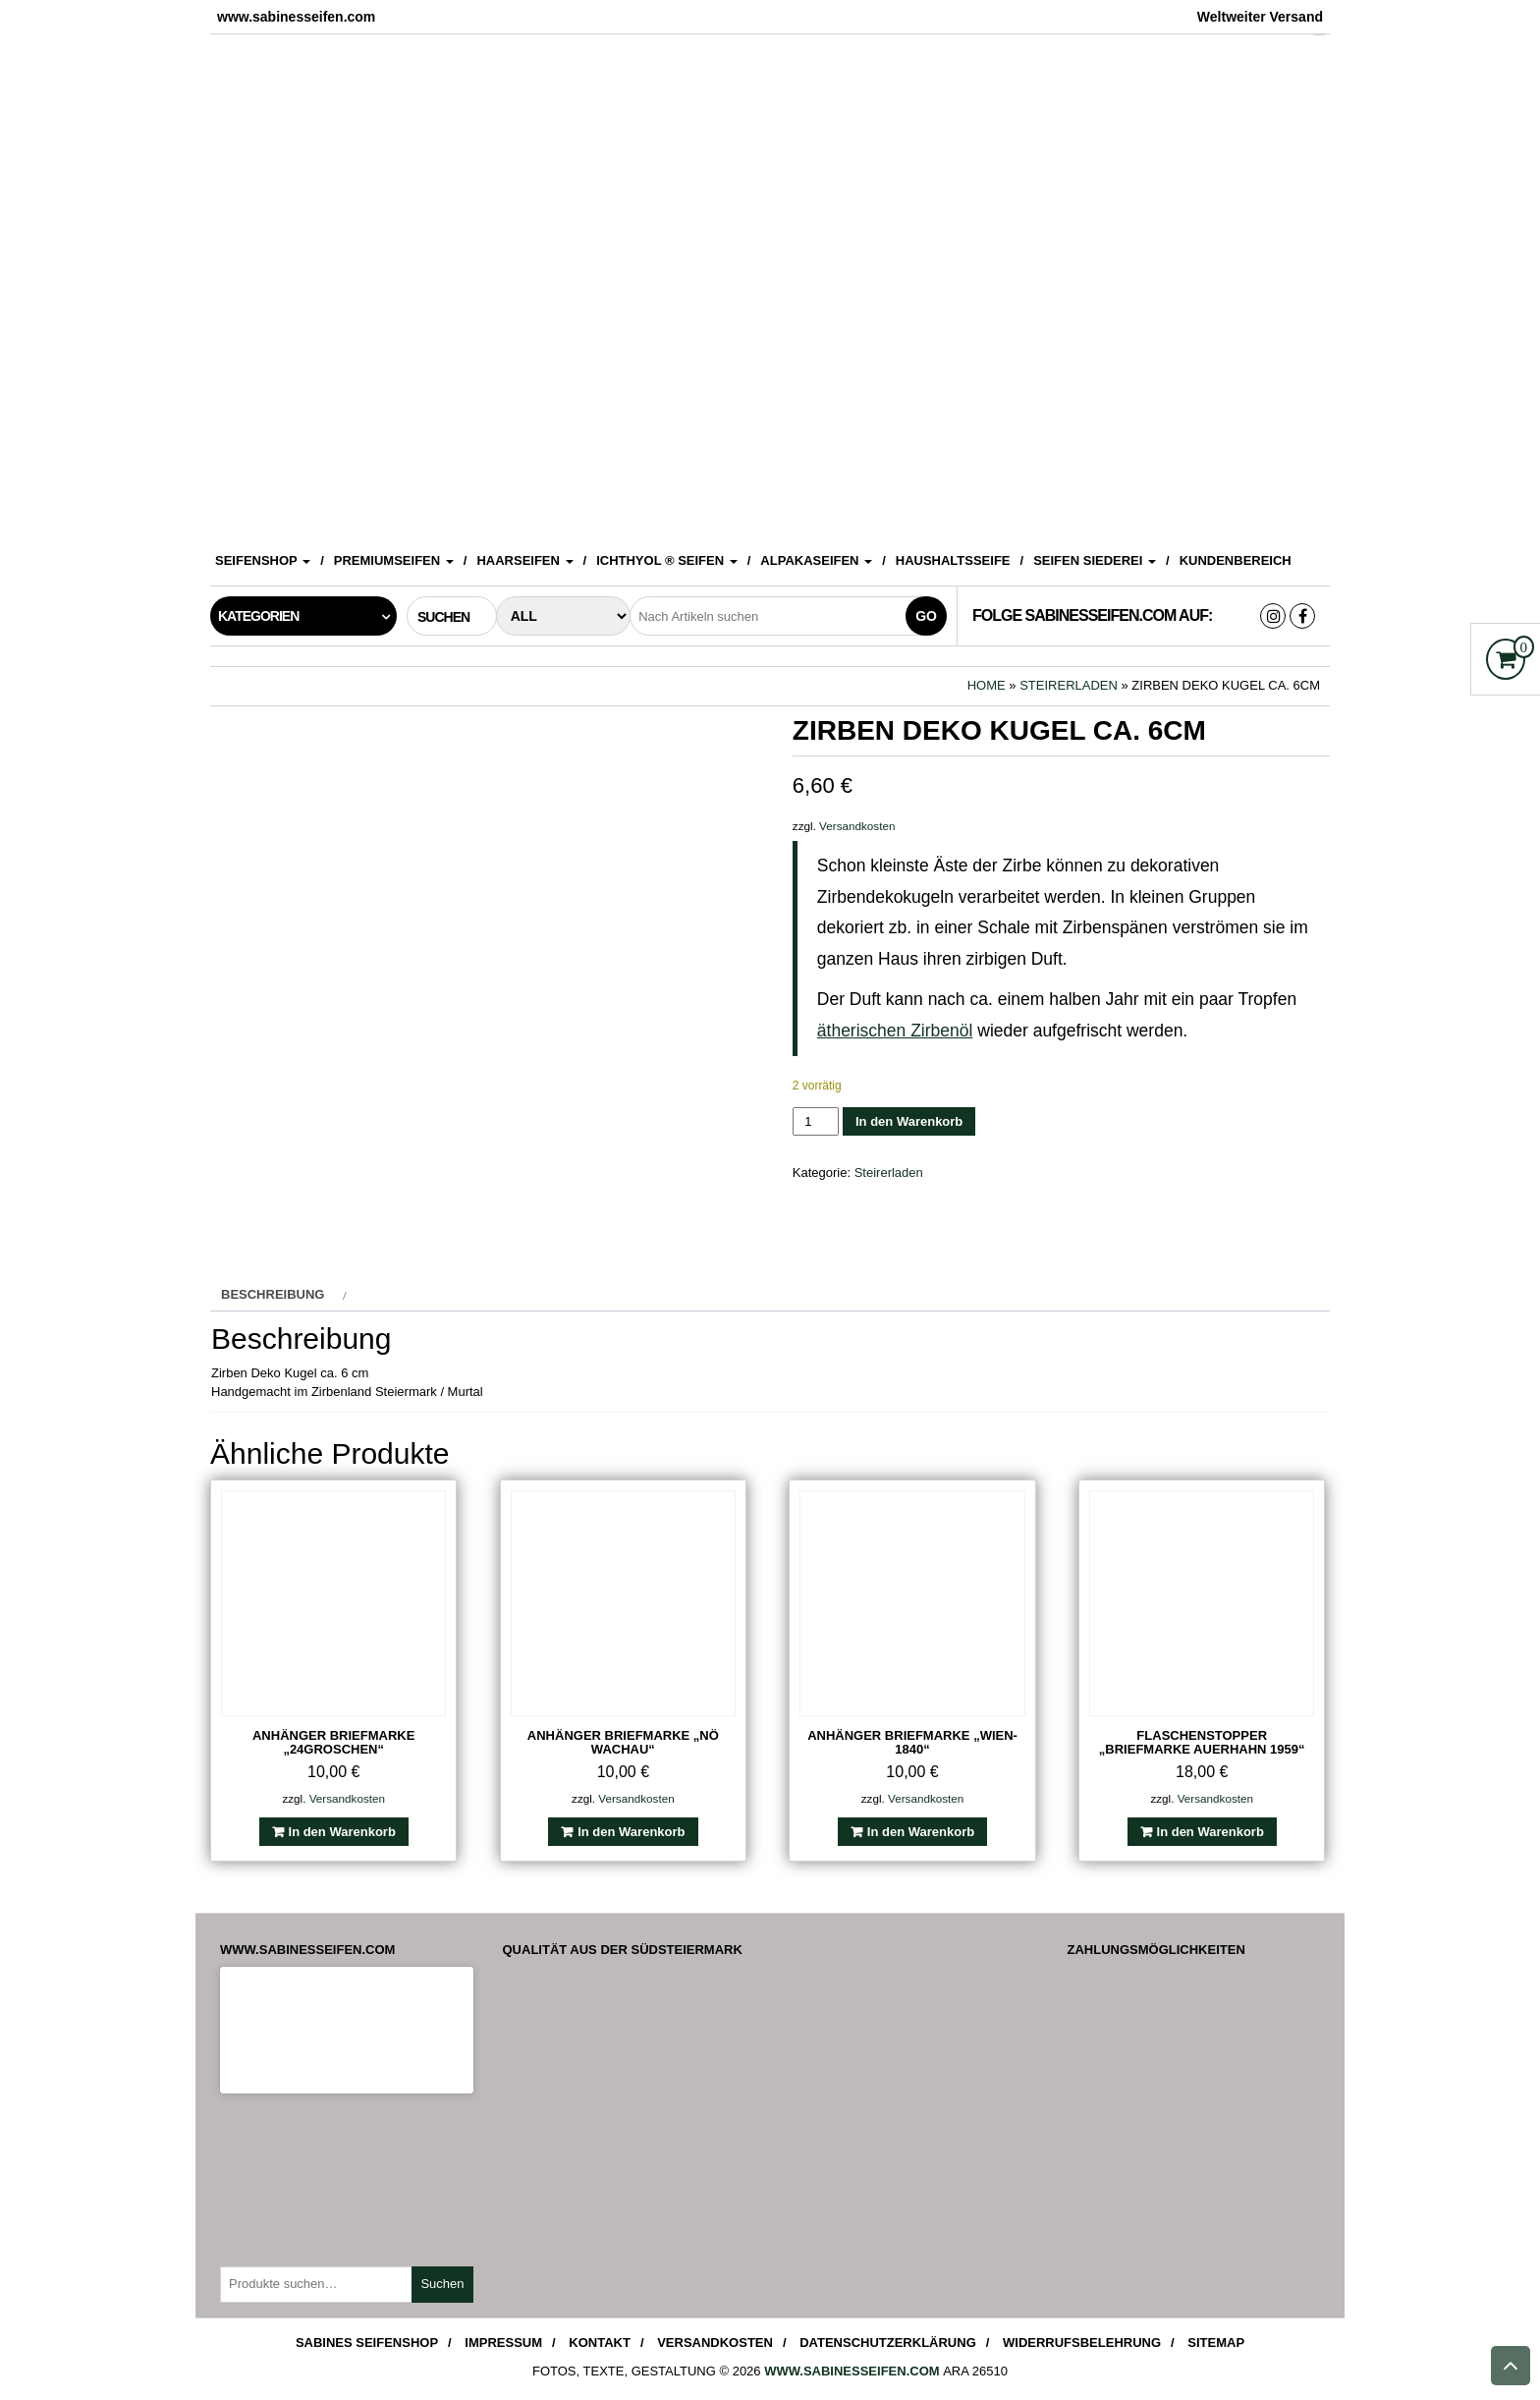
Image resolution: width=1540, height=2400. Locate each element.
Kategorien (258, 616)
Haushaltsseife (953, 560)
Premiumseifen (394, 560)
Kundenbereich (1236, 560)
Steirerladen (1068, 685)
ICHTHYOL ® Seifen (667, 560)
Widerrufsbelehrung (1082, 2342)
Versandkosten (857, 825)
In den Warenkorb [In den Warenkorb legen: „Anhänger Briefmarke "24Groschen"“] (342, 1831)
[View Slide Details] (770, 283)
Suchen (442, 2283)
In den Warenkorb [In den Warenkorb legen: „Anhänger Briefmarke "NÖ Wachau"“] (631, 1831)
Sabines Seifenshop (367, 2342)
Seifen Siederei (1094, 560)
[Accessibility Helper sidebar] (1516, 23)
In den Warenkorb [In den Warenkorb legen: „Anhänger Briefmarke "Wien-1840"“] (920, 1831)
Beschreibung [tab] (272, 1294)
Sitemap (1215, 2342)
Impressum (503, 2342)
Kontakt (600, 2342)
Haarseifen (524, 560)
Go (926, 616)
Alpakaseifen (816, 560)
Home (986, 685)
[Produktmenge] (816, 1121)
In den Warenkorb (908, 1121)
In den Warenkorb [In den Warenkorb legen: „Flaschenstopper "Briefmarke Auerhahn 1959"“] (1210, 1831)
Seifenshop (262, 560)
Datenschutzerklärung (887, 2342)
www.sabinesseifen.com (851, 2371)
